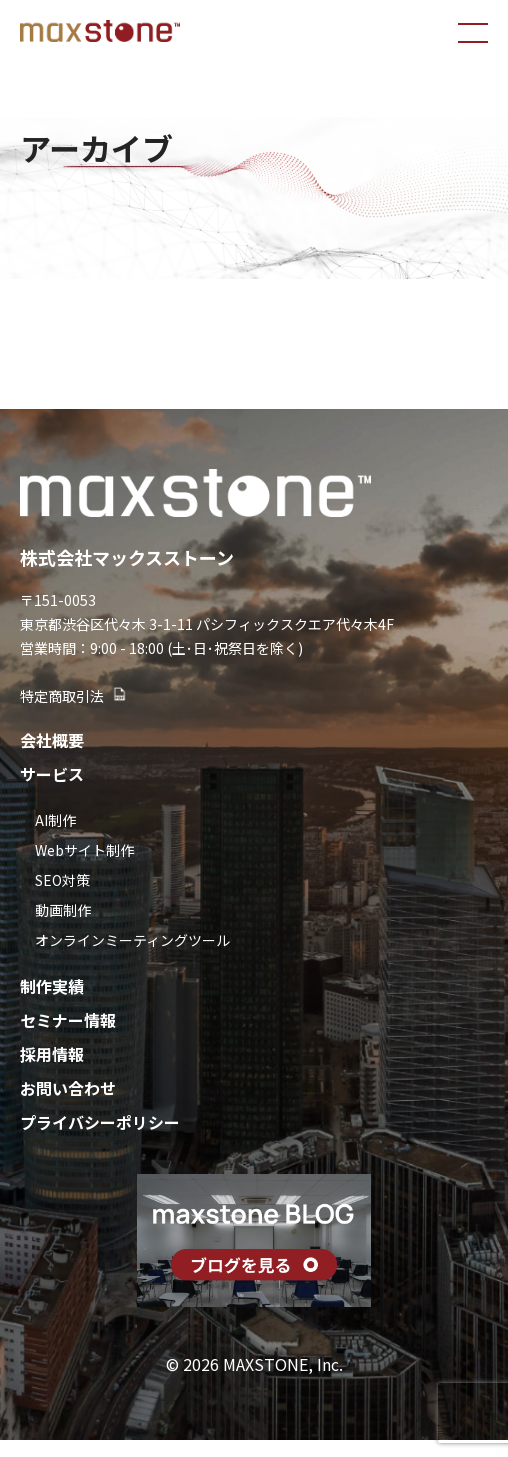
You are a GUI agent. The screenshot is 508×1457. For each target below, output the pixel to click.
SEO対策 (62, 880)
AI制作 (55, 820)
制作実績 (52, 986)
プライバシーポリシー (100, 1122)
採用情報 (52, 1054)
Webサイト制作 (84, 850)
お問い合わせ (68, 1088)
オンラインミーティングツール (132, 940)
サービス (52, 774)
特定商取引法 (74, 696)
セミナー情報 (68, 1020)
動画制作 (63, 910)
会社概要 (52, 740)
